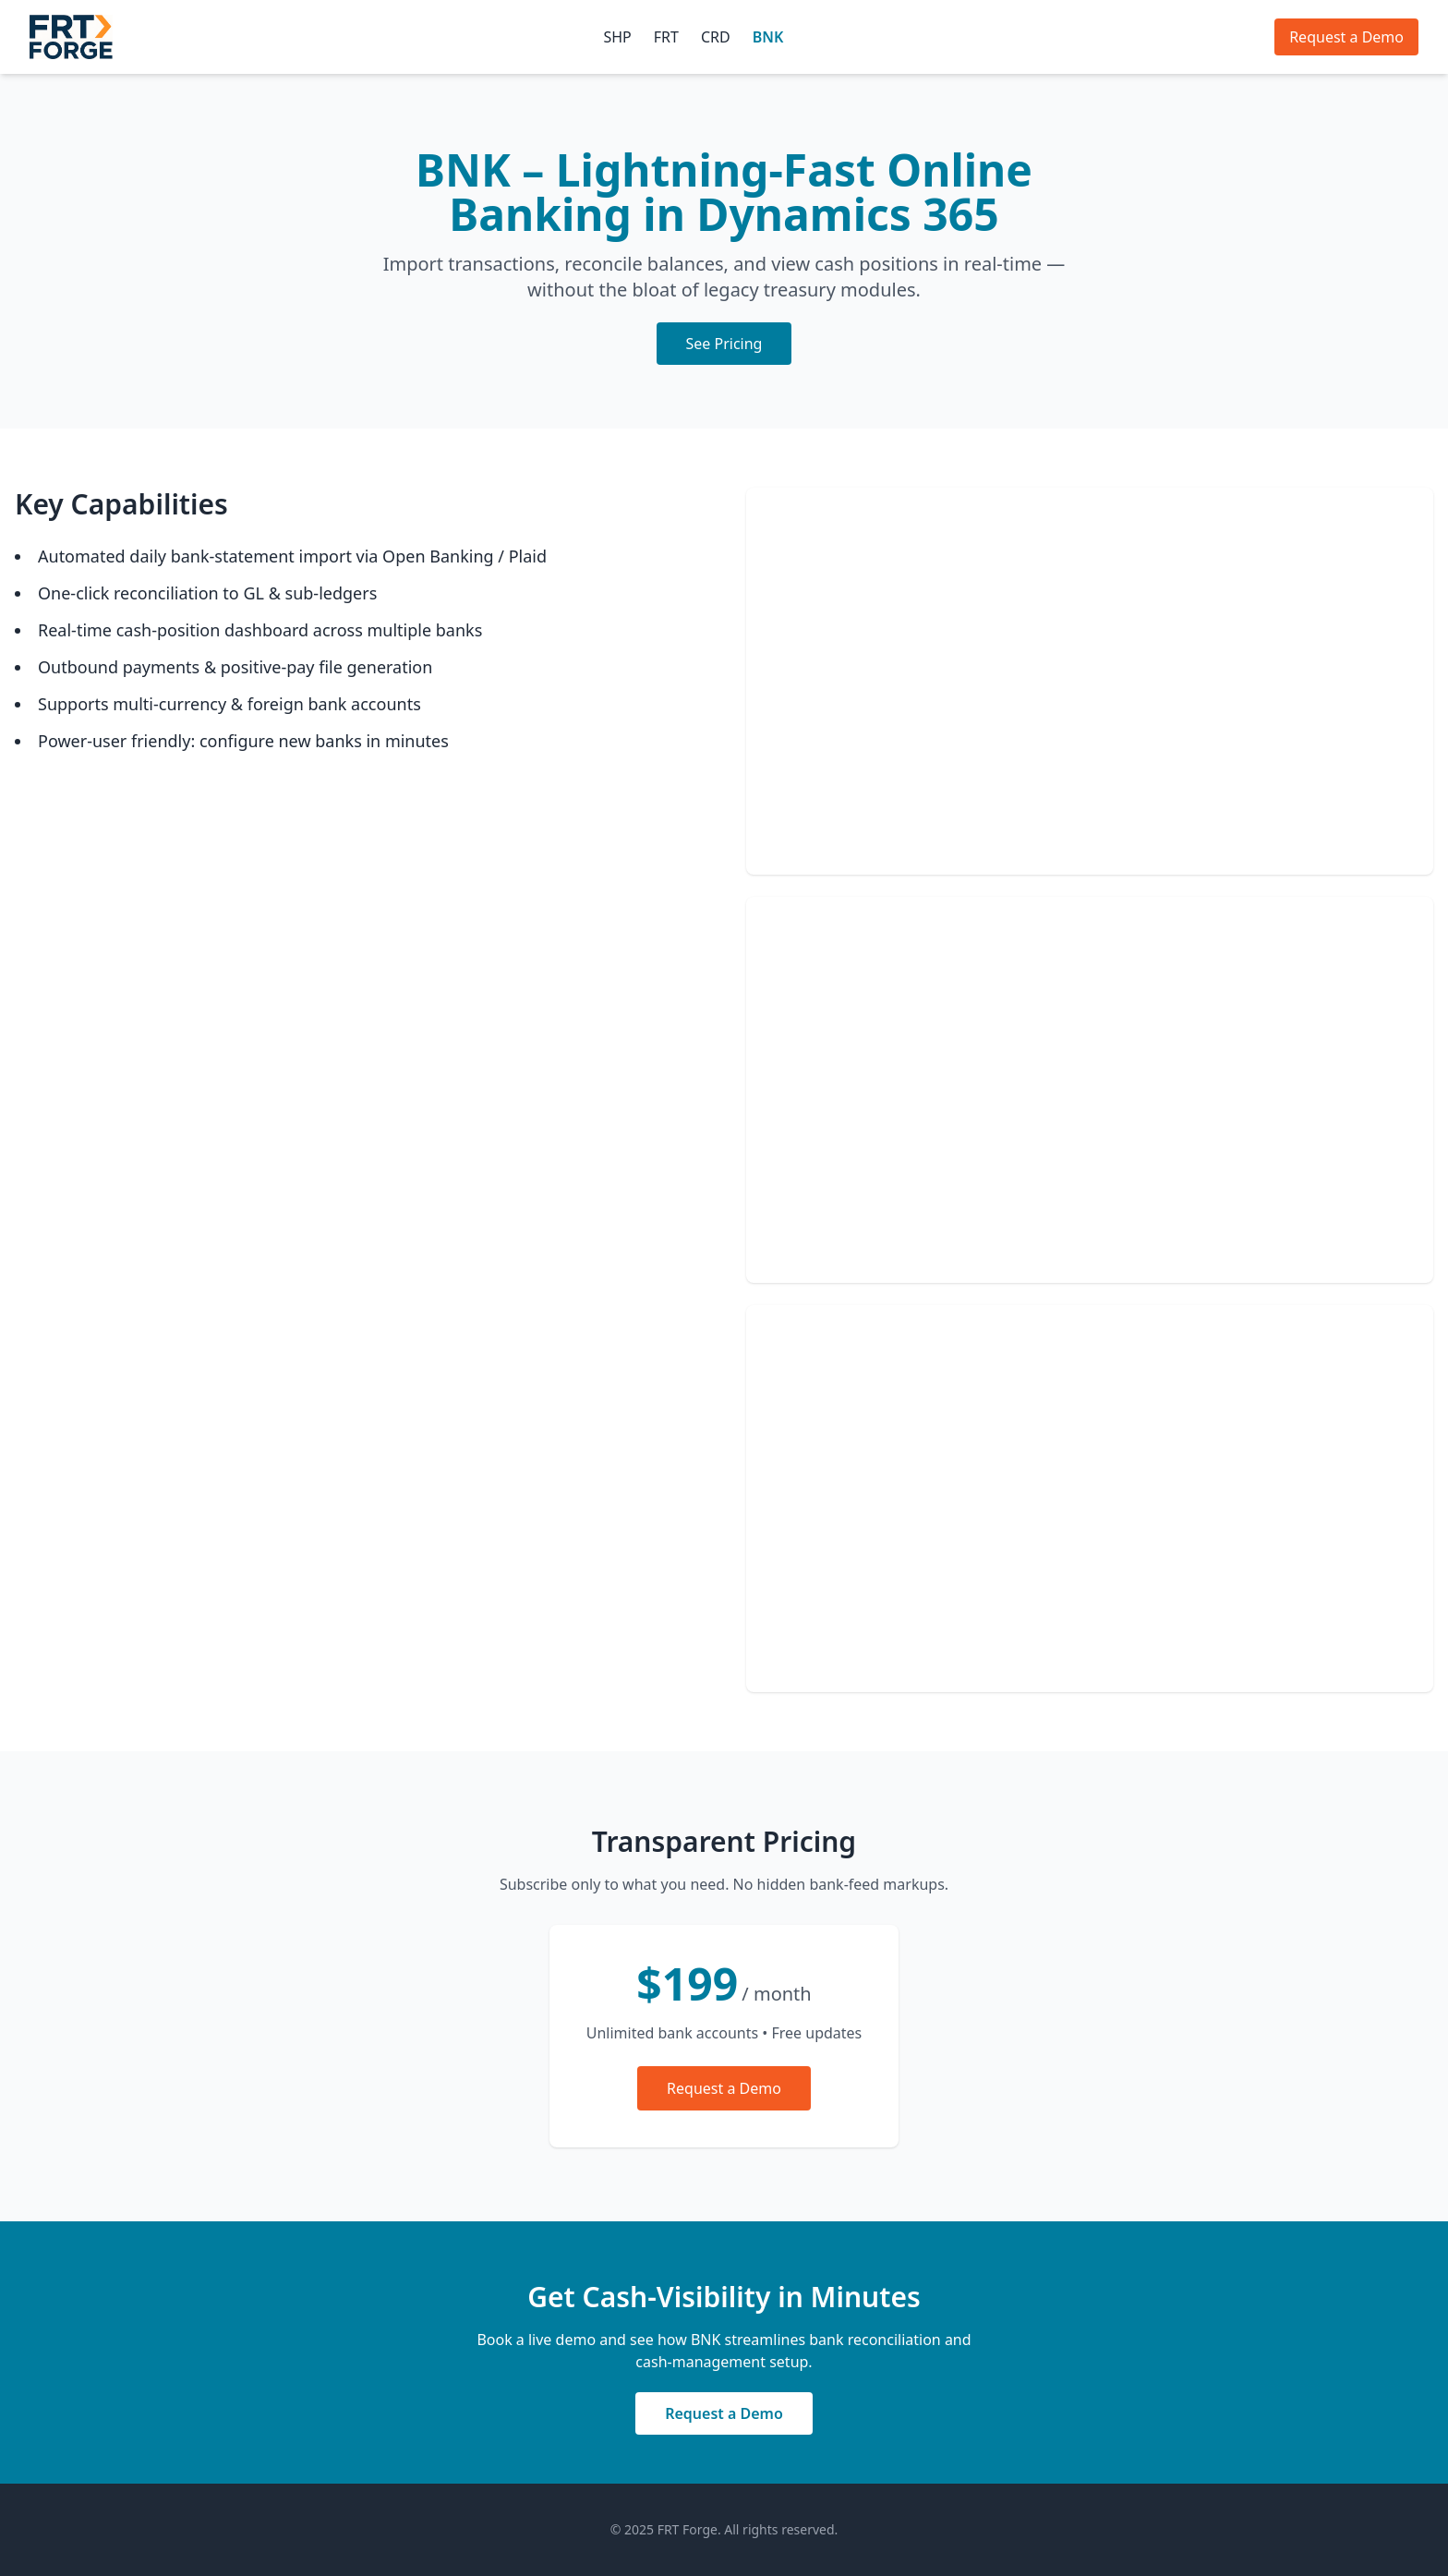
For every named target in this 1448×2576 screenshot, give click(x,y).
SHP (617, 37)
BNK (768, 37)
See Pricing (724, 343)
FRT (666, 37)
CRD (715, 37)
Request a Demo (1346, 37)
